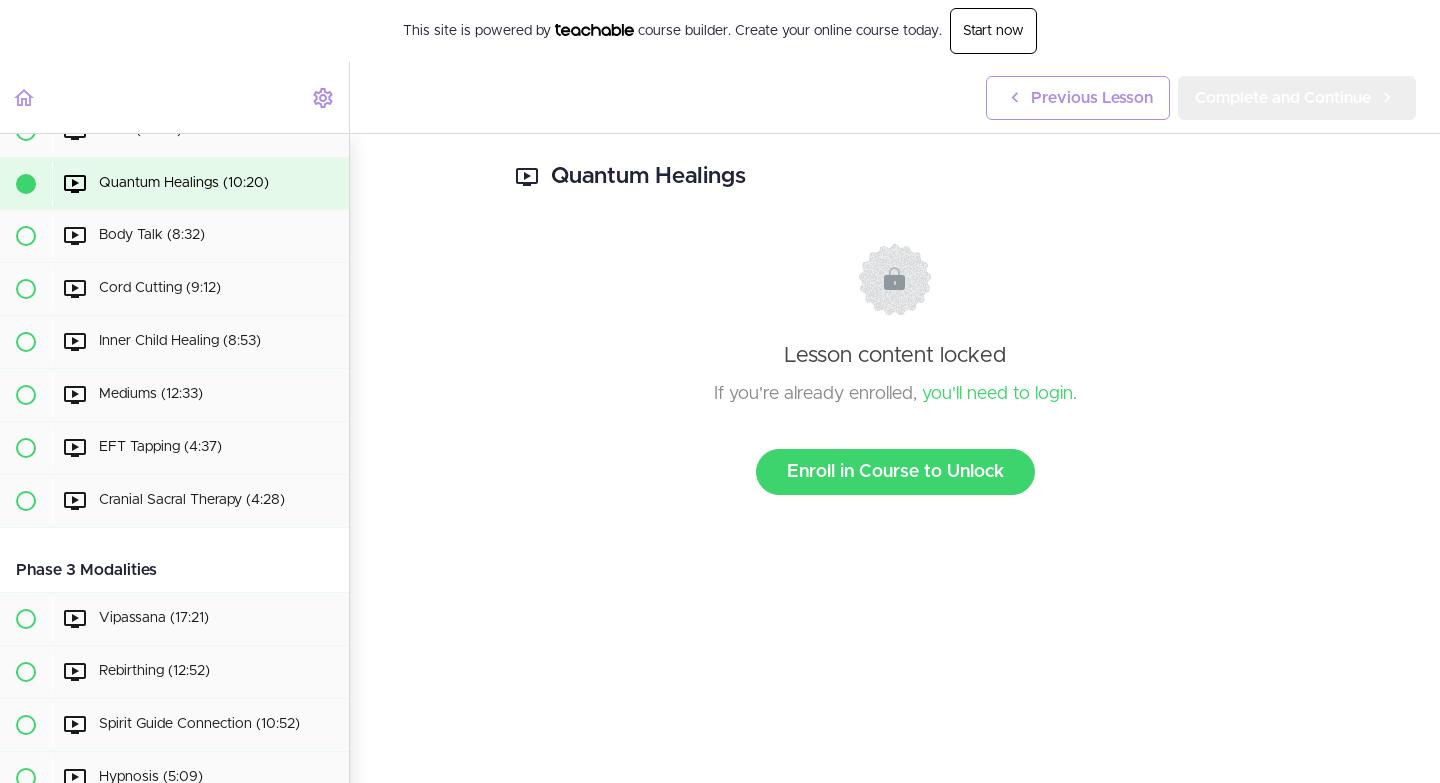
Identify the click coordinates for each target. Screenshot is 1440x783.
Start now (993, 31)
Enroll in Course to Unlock (895, 472)
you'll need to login (997, 394)
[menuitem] (324, 97)
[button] (25, 97)
